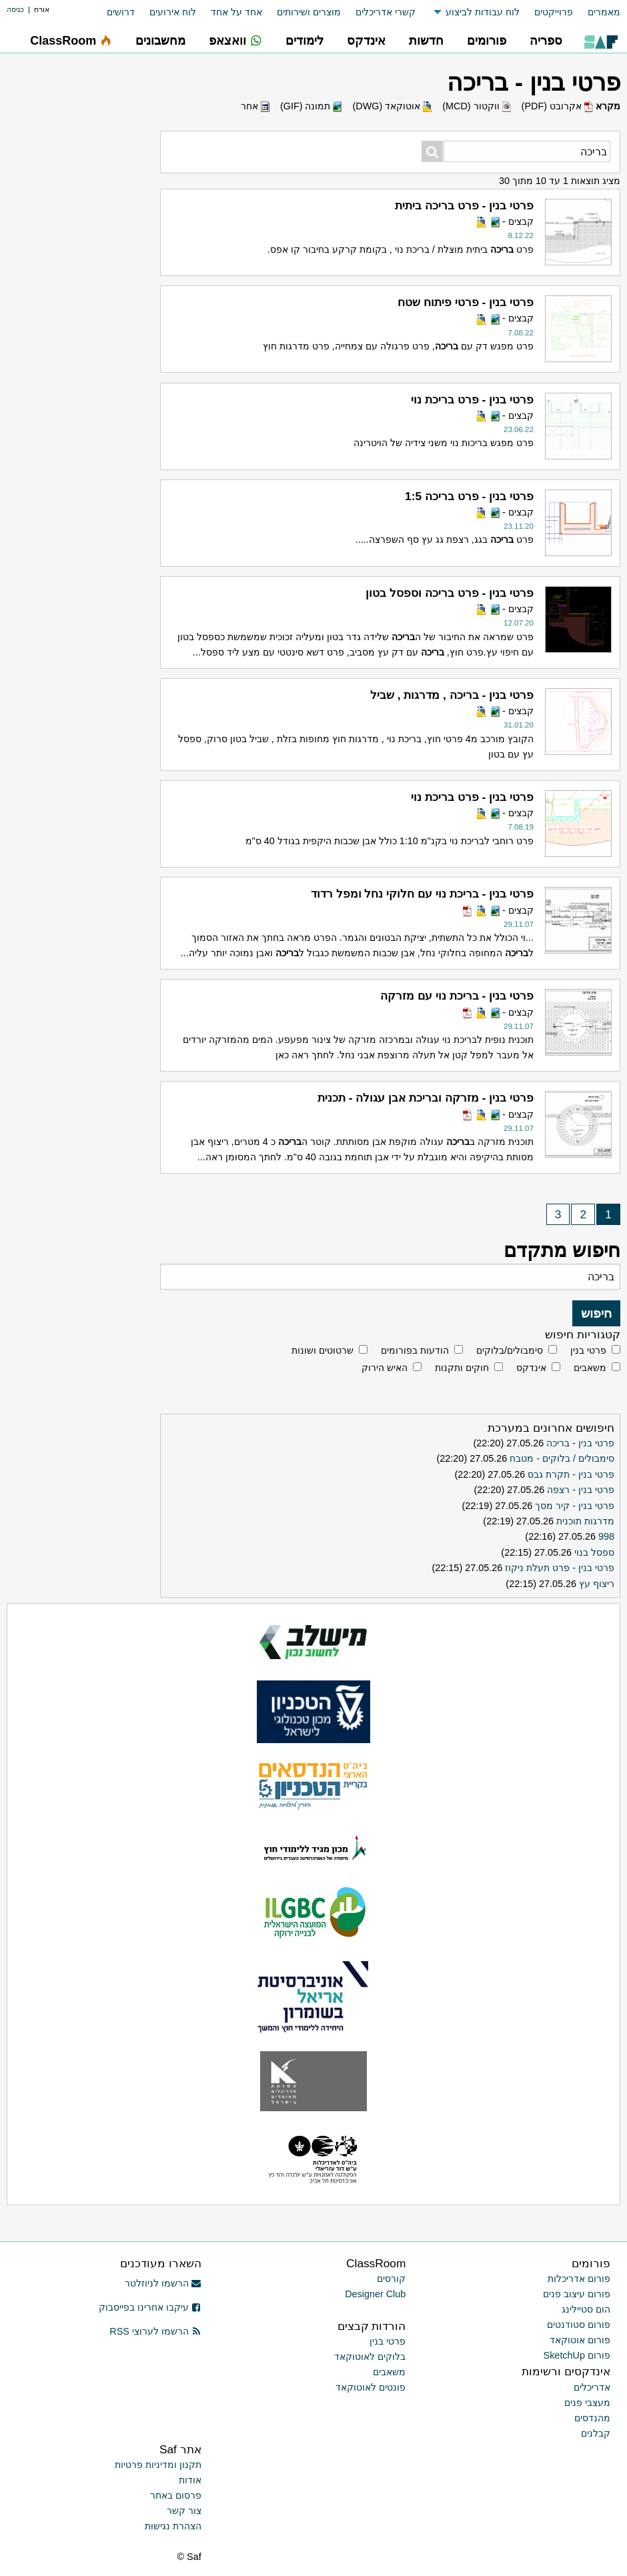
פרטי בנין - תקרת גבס (571, 1474)
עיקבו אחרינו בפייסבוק (150, 2307)
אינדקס (531, 1367)
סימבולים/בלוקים (509, 1350)
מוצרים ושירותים (309, 12)
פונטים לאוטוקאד (371, 2387)
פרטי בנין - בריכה (580, 1443)
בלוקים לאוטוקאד (370, 2356)
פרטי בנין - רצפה (580, 1489)
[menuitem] (596, 12)
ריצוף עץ (596, 1583)
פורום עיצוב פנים (576, 2294)
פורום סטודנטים (578, 2324)
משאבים (590, 1367)
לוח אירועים (172, 12)
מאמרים (604, 12)
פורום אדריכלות (579, 2278)
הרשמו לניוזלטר (163, 2283)
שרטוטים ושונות (322, 1350)
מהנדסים (592, 2418)
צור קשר (184, 2510)
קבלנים (595, 2433)
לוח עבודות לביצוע (483, 12)
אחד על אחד (236, 12)
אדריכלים (592, 2387)
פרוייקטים (553, 12)
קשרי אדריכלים (386, 12)
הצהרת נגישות (173, 2526)
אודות (190, 2480)
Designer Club (375, 2294)
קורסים (391, 2278)
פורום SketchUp (577, 2355)
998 (606, 1536)
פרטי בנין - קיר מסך (574, 1505)
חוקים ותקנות (462, 1367)
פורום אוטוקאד (580, 2340)
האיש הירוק (385, 1367)
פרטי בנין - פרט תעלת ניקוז (559, 1567)
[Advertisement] (83, 450)
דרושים (121, 12)
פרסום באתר (175, 2495)
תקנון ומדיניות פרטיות (158, 2464)
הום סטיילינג (586, 2309)
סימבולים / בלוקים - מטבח (562, 1458)
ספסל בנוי (594, 1552)
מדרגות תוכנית (585, 1521)
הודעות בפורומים (415, 1350)
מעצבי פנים (587, 2402)
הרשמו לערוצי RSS (155, 2331)
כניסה (15, 9)
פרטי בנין (588, 1350)
